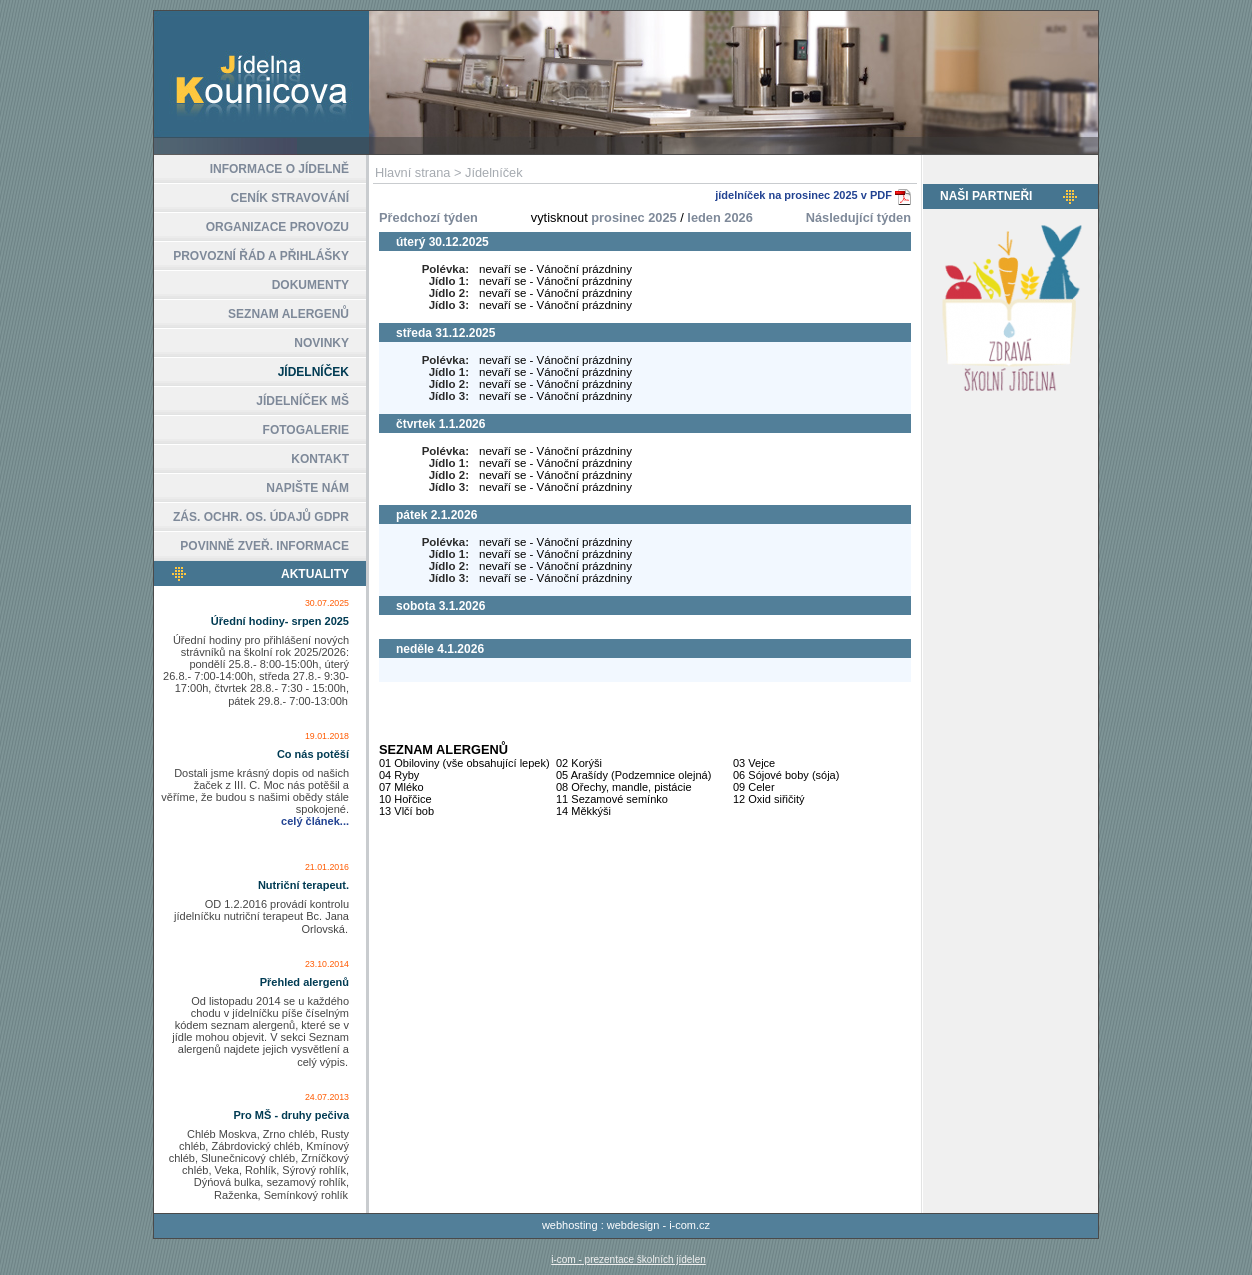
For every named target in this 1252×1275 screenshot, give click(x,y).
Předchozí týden (428, 217)
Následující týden (858, 217)
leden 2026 (719, 217)
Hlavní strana (412, 172)
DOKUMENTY (310, 285)
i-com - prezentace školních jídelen (628, 1259)
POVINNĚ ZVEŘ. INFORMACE (264, 546)
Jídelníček (494, 172)
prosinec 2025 (633, 217)
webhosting (570, 1225)
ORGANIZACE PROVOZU (277, 227)
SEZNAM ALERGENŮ (288, 314)
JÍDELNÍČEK (313, 372)
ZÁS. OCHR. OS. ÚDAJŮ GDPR (261, 517)
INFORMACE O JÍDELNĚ (279, 169)
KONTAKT (320, 459)
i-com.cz (689, 1225)
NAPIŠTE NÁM (307, 488)
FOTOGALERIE (306, 430)
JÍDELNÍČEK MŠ (302, 401)
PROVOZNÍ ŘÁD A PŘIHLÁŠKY (261, 256)
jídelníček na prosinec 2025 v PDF (805, 195)
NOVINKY (321, 343)
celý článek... (315, 821)
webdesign (633, 1225)
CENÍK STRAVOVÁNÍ (290, 198)
